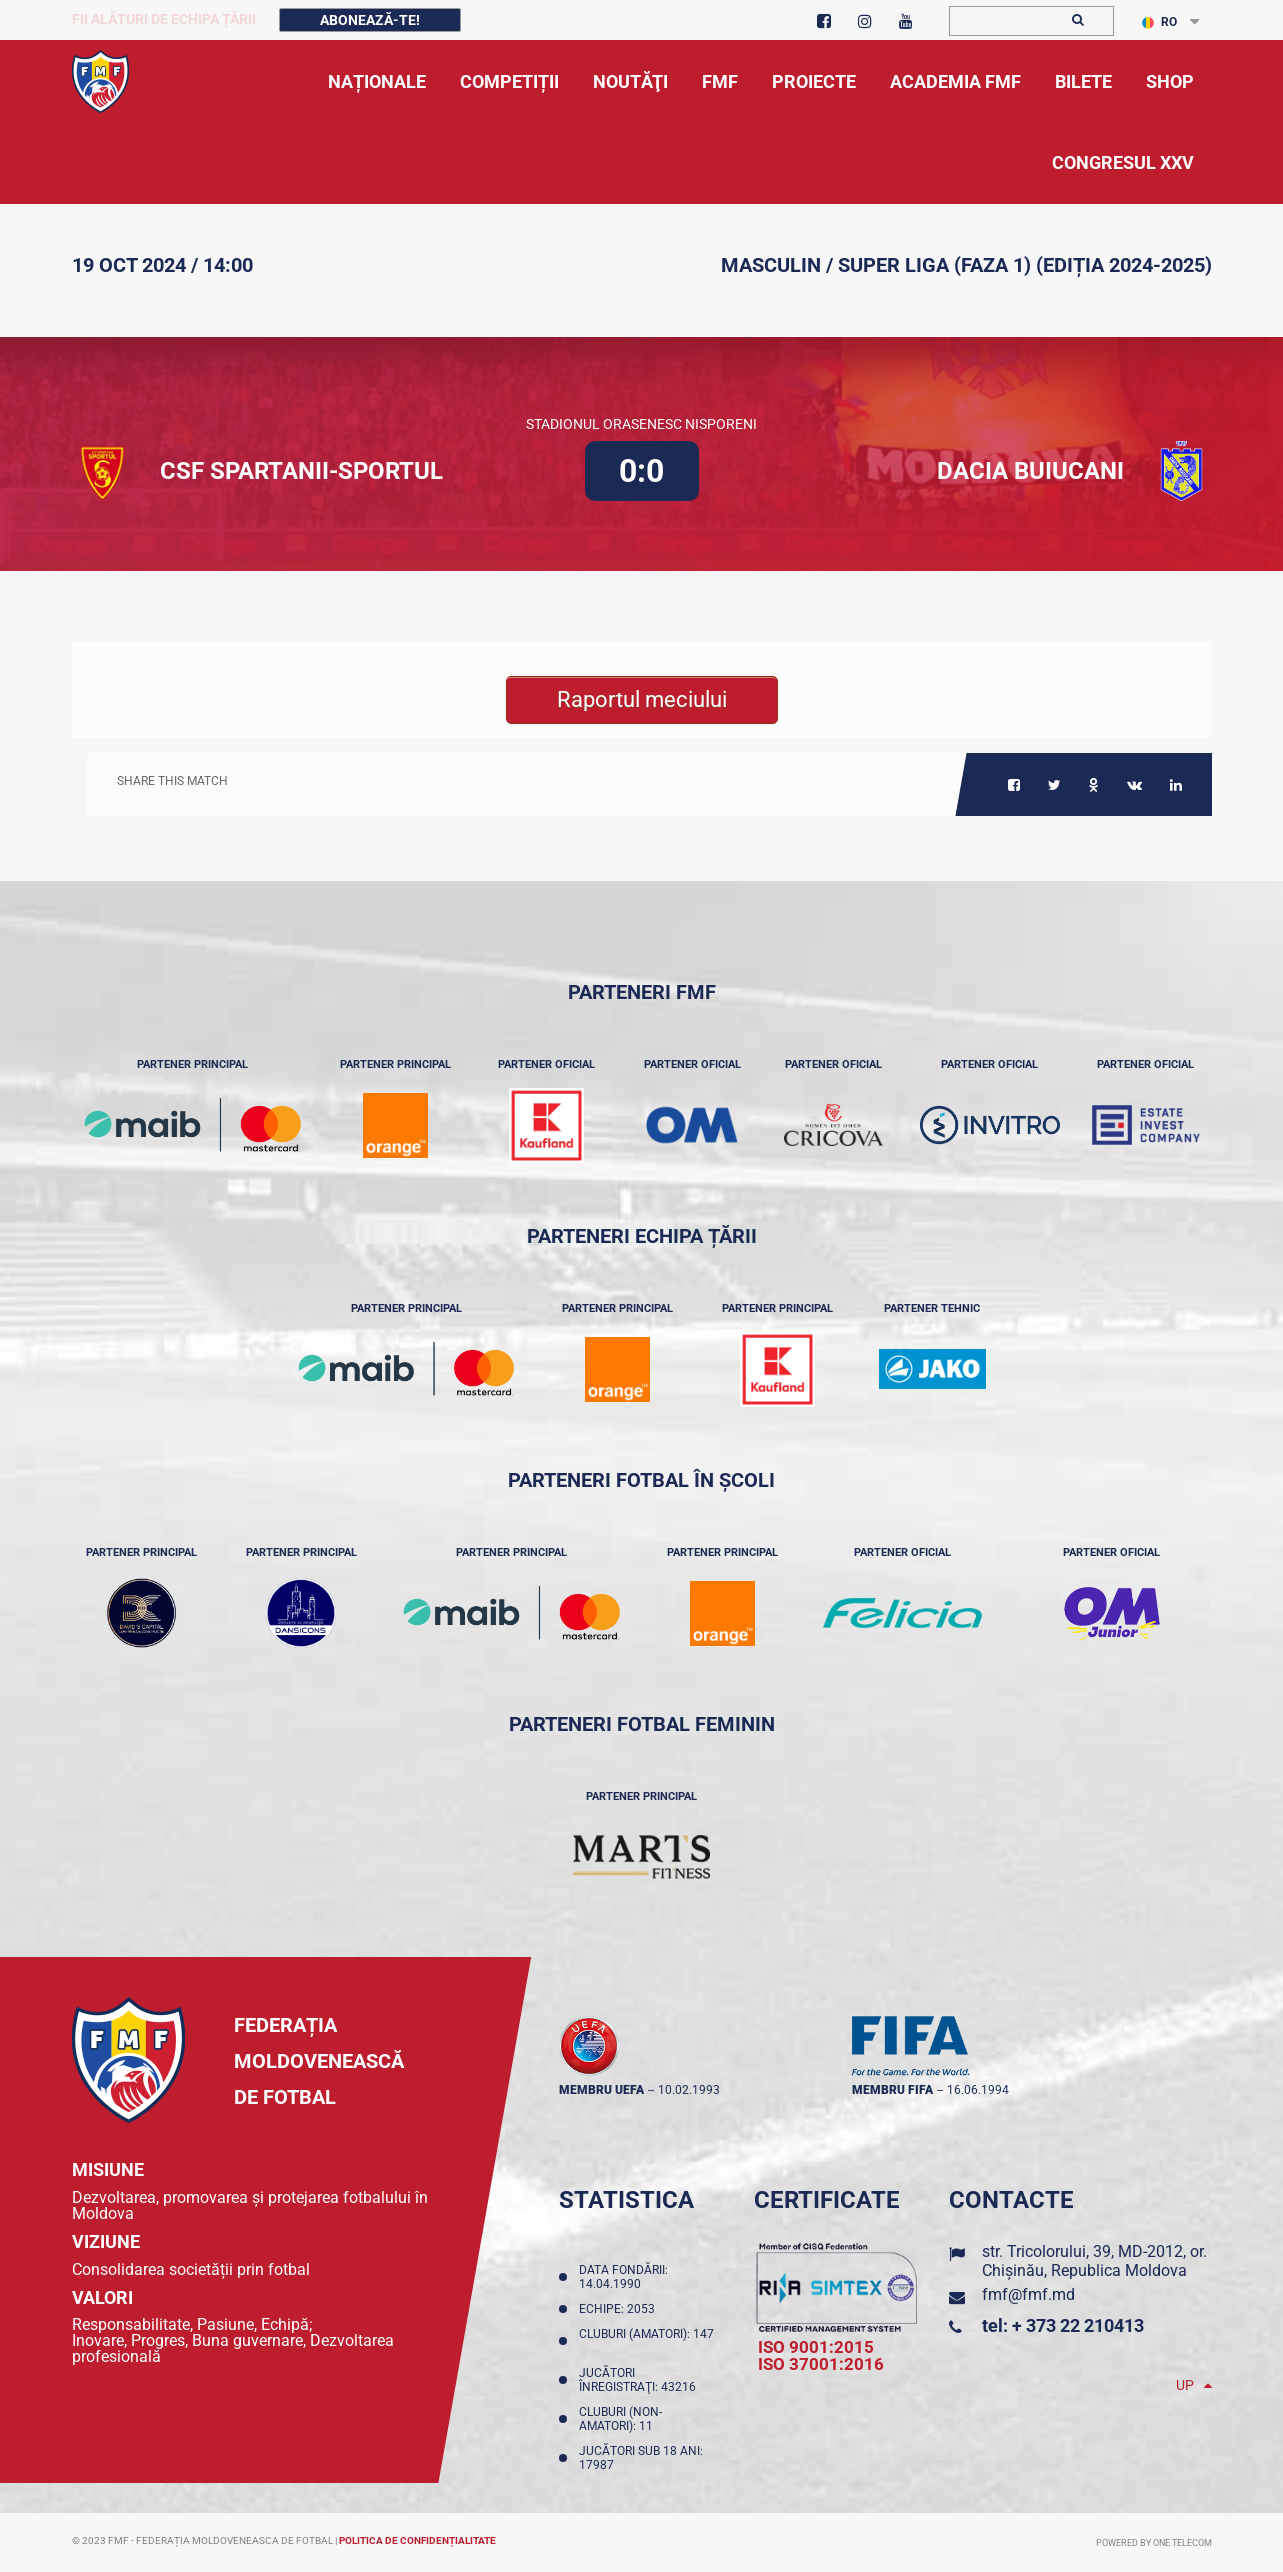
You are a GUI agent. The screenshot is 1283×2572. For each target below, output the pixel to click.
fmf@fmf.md (1028, 2294)
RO (1159, 22)
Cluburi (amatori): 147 (646, 2341)
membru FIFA (892, 2090)
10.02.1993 (689, 2090)
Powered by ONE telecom (1154, 2543)
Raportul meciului (642, 699)
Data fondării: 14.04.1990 (623, 2277)
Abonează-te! (370, 20)
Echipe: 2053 (620, 2309)
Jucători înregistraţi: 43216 (640, 2380)
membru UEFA (601, 2090)
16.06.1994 (978, 2090)
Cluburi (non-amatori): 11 (620, 2419)
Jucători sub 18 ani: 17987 (641, 2458)
